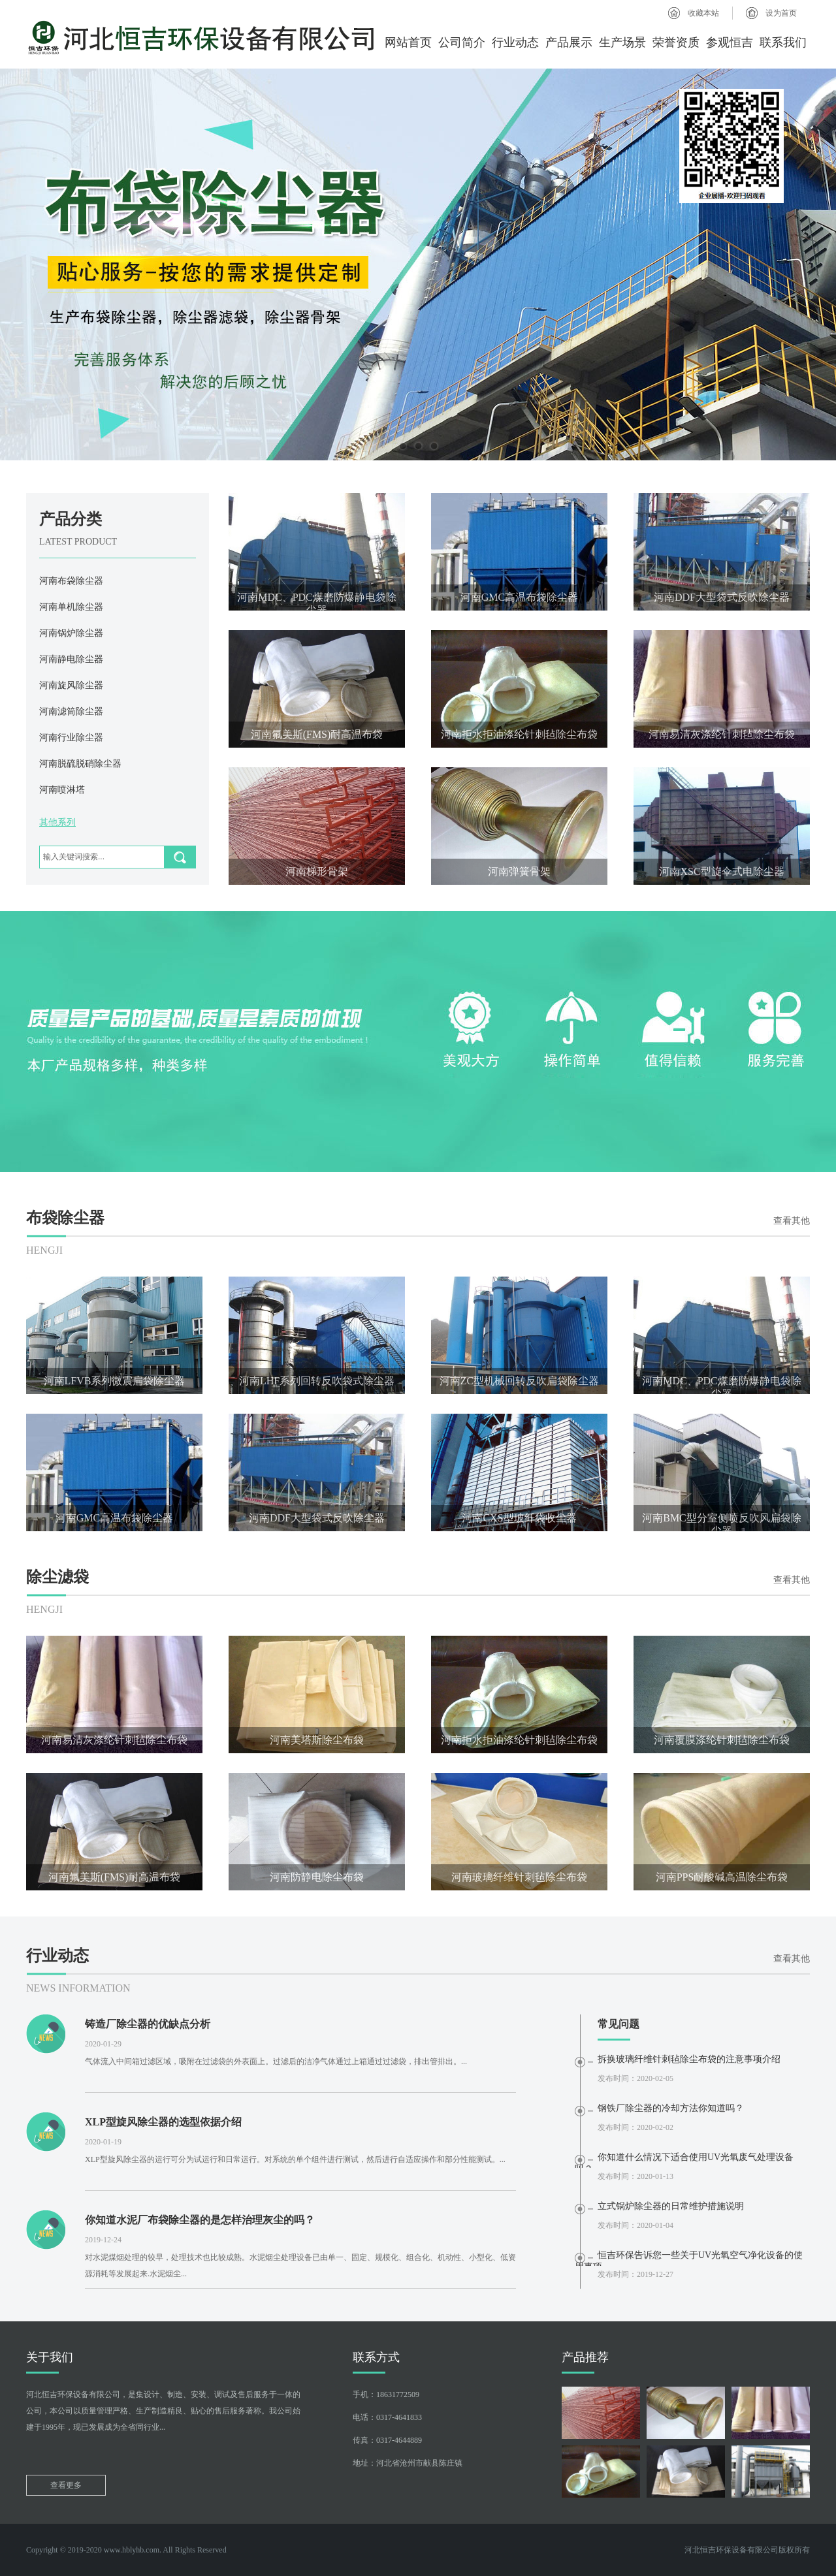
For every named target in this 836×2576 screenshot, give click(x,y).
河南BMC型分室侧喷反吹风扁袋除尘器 (721, 1521)
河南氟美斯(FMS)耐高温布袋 (317, 734)
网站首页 (408, 42)
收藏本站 (703, 13)
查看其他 (791, 1221)
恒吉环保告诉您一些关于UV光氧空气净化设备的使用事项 (689, 2258)
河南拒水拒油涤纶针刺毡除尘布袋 (519, 734)
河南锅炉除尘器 (71, 633)
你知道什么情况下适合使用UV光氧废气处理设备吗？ (684, 2160)
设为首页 (781, 13)
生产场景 (622, 42)
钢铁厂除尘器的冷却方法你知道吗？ (671, 2108)
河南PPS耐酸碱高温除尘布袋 (722, 1877)
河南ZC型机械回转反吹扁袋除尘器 (519, 1380)
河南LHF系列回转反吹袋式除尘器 (316, 1380)
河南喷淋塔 (62, 790)
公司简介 (461, 42)
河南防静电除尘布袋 (317, 1877)
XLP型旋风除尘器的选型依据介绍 (163, 2121)
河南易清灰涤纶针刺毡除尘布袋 (722, 734)
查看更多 (66, 2485)
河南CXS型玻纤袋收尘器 (519, 1517)
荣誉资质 (675, 42)
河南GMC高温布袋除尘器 (519, 597)
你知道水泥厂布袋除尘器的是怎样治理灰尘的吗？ (200, 2219)
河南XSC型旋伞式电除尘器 (721, 871)
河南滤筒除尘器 (71, 711)
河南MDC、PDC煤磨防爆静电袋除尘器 (316, 601)
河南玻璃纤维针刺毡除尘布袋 (519, 1877)
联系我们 (783, 42)
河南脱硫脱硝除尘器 (80, 764)
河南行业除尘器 (71, 737)
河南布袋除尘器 (71, 581)
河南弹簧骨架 (519, 871)
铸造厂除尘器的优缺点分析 (147, 2023)
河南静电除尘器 (71, 659)
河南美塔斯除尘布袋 (317, 1739)
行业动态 (515, 42)
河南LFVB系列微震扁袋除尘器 (114, 1380)
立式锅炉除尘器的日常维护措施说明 (671, 2206)
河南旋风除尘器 (71, 685)
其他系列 (57, 822)
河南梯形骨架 (316, 871)
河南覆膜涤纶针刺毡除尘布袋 (722, 1739)
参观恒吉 (729, 42)
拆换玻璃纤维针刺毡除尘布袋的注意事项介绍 (689, 2059)
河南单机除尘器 (71, 607)
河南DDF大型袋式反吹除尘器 (722, 597)
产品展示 (568, 42)
